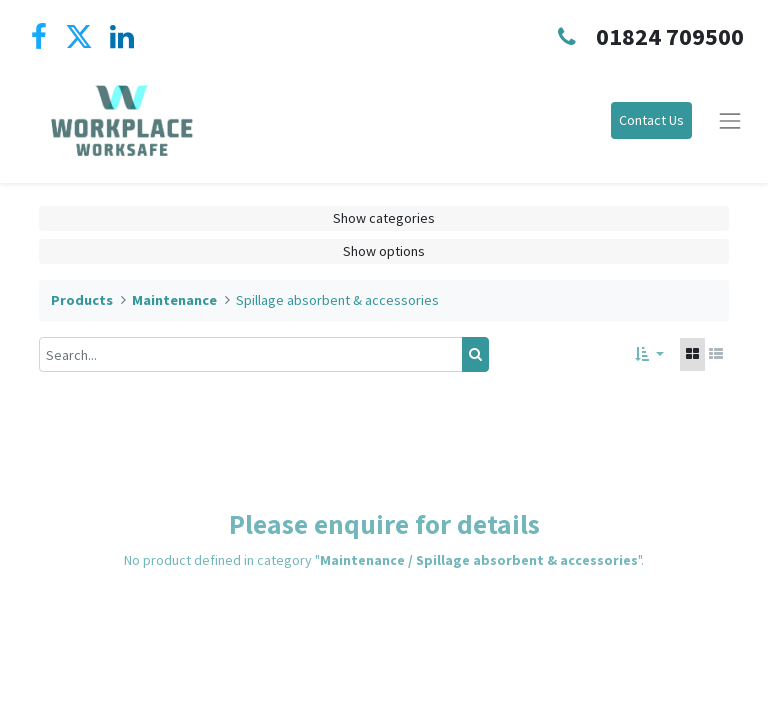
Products (82, 300)
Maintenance (174, 300)
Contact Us (651, 120)
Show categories (384, 218)
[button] (649, 354)
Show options (384, 251)
